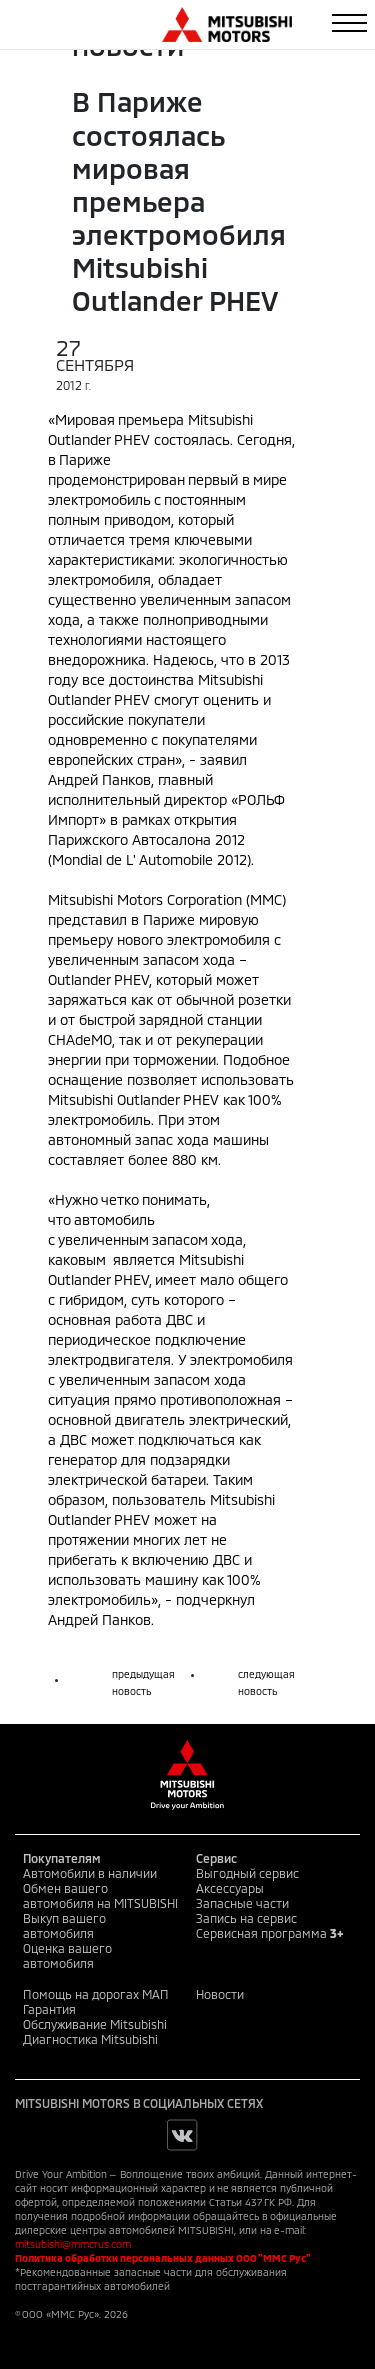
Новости (220, 1994)
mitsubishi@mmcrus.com (73, 2244)
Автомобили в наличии (90, 1873)
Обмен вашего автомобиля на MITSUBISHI (100, 1895)
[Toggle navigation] (349, 23)
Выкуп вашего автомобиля (64, 1925)
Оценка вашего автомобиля (67, 1955)
